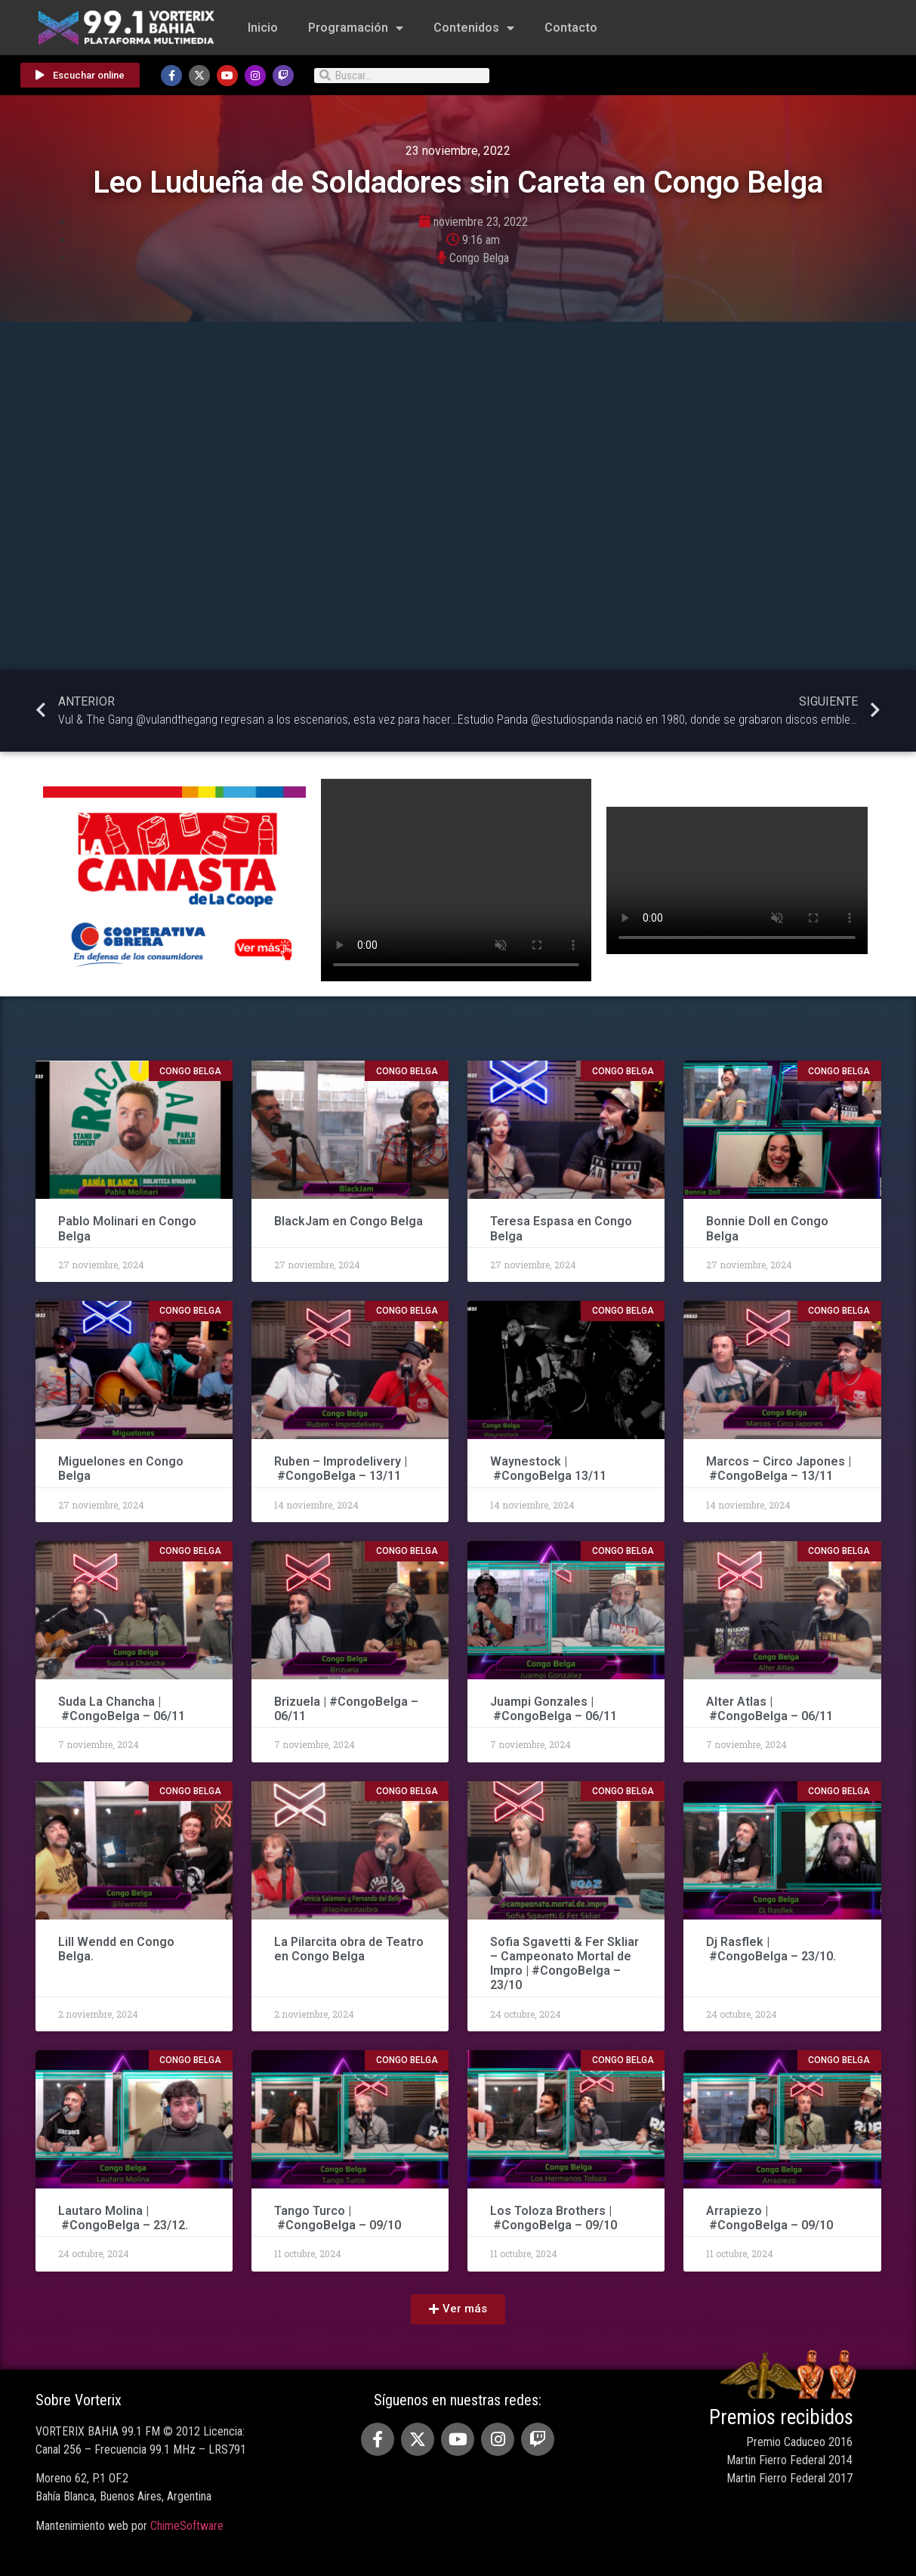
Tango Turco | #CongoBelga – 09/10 (337, 2218)
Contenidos (473, 28)
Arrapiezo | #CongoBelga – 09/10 (769, 2218)
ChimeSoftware (187, 2526)
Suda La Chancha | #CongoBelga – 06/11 (121, 1708)
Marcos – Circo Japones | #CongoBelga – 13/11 (778, 1468)
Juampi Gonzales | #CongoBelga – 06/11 (555, 1708)
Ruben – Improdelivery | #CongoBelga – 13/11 (340, 1468)
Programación (355, 28)
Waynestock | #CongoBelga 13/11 (548, 1468)
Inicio (263, 27)
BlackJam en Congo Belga (348, 1221)
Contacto (570, 27)
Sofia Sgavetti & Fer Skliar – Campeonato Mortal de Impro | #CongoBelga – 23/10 (564, 1964)
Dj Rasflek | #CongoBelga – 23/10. (771, 1949)
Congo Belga (479, 258)
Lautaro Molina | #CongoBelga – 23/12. (123, 2218)
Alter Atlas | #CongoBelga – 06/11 (769, 1708)
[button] (458, 2309)
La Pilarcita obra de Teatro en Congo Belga (349, 1949)
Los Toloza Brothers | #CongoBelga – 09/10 (553, 2218)
